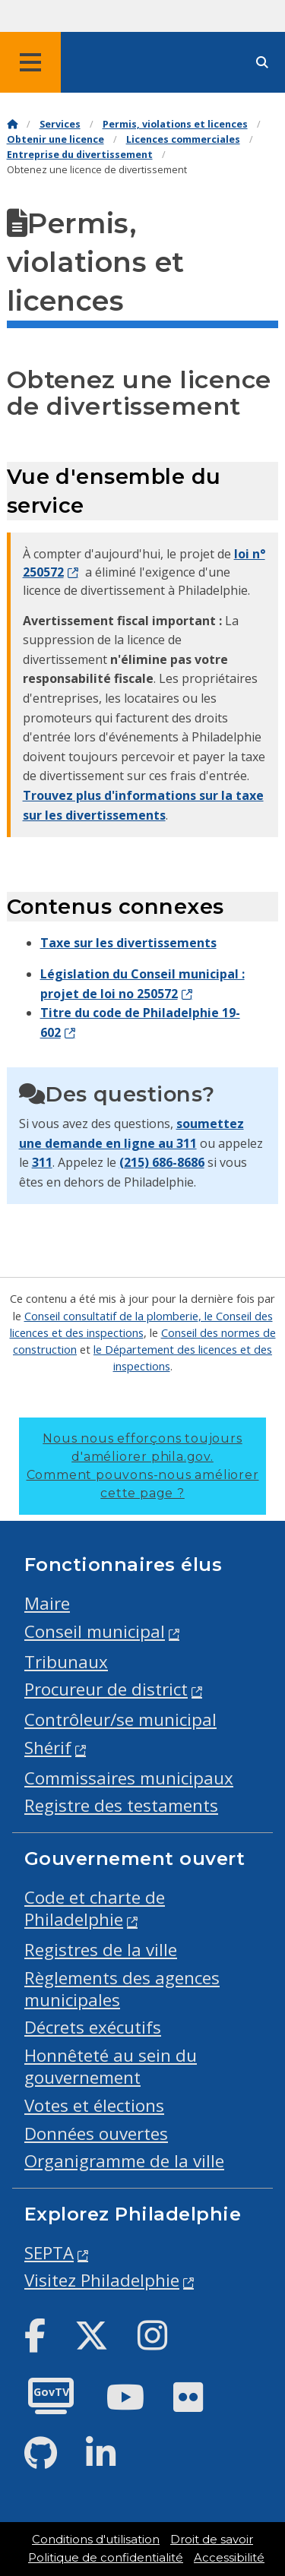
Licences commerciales (183, 139)
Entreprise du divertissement (80, 154)
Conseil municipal (94, 1631)
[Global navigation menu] (30, 62)
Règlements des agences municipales (122, 1989)
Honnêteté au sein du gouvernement (110, 2066)
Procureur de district (106, 1689)
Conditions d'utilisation (96, 2539)
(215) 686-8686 (161, 1162)
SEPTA (49, 2253)
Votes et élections (94, 2105)
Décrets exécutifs (92, 2027)
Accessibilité (229, 2558)
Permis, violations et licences (175, 124)
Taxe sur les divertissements (128, 942)
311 (42, 1162)
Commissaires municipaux (128, 1778)
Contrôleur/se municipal (120, 1719)
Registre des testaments (121, 1805)
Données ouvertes (96, 2133)
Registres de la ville (100, 1949)
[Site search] (262, 62)
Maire (47, 1603)
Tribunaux (66, 1662)
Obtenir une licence (55, 139)
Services (60, 124)
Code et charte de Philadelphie (94, 1908)
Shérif (47, 1747)
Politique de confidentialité (105, 2558)
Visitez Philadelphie (101, 2280)
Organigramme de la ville (124, 2161)
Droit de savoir (211, 2539)
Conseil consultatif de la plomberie (111, 1315)
